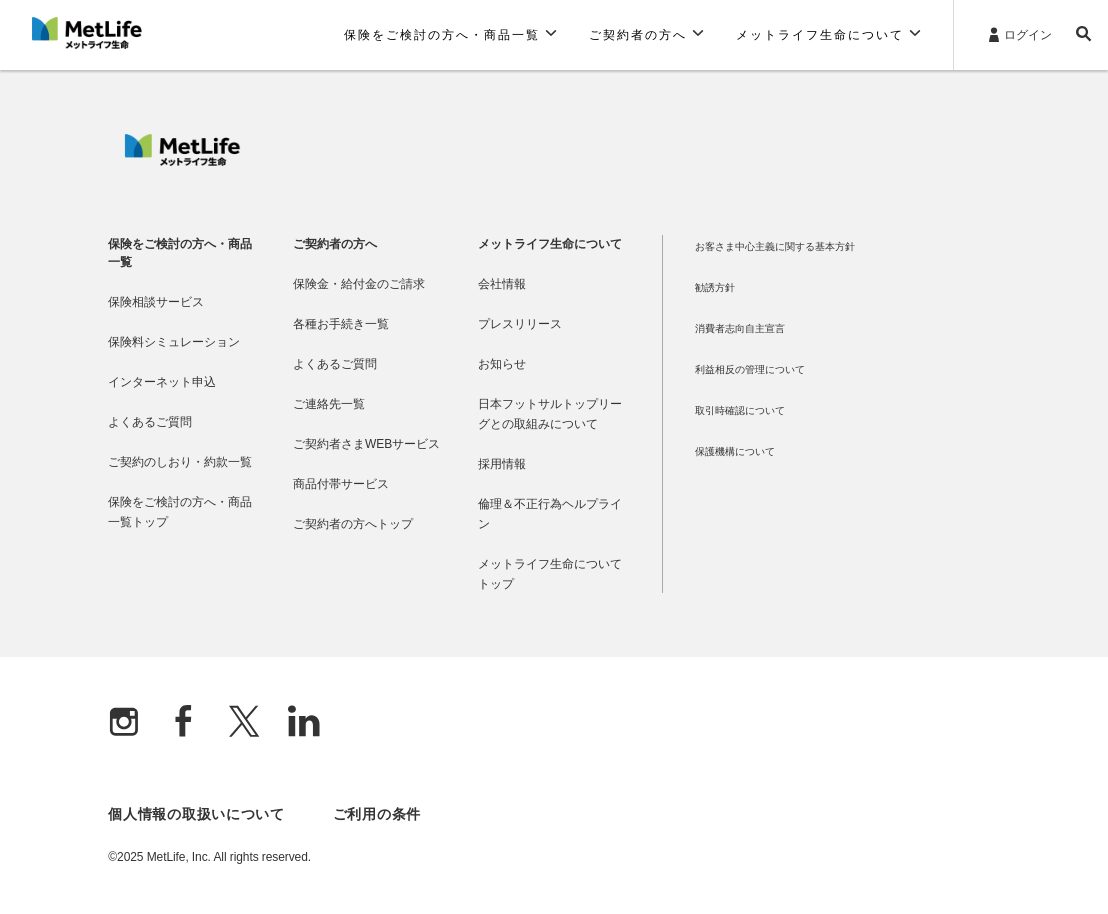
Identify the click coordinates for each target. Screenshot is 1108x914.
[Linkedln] (304, 723)
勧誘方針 (715, 287)
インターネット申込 (162, 382)
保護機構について (735, 451)
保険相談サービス (156, 302)
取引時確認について (740, 410)
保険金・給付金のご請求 (359, 284)
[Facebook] (184, 723)
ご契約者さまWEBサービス (366, 444)
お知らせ (502, 364)
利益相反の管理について (750, 369)
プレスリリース (520, 324)
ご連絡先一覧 (329, 404)
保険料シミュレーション (174, 342)
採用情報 (502, 464)
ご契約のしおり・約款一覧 (180, 462)
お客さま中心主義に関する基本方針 (775, 246)
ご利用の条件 (377, 814)
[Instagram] (124, 723)
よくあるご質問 (150, 422)
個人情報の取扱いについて (196, 814)
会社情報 (502, 284)
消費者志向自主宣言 (740, 328)
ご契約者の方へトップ (353, 524)
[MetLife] (182, 161)
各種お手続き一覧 (341, 324)
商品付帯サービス (341, 484)
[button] (450, 35)
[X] (244, 723)
